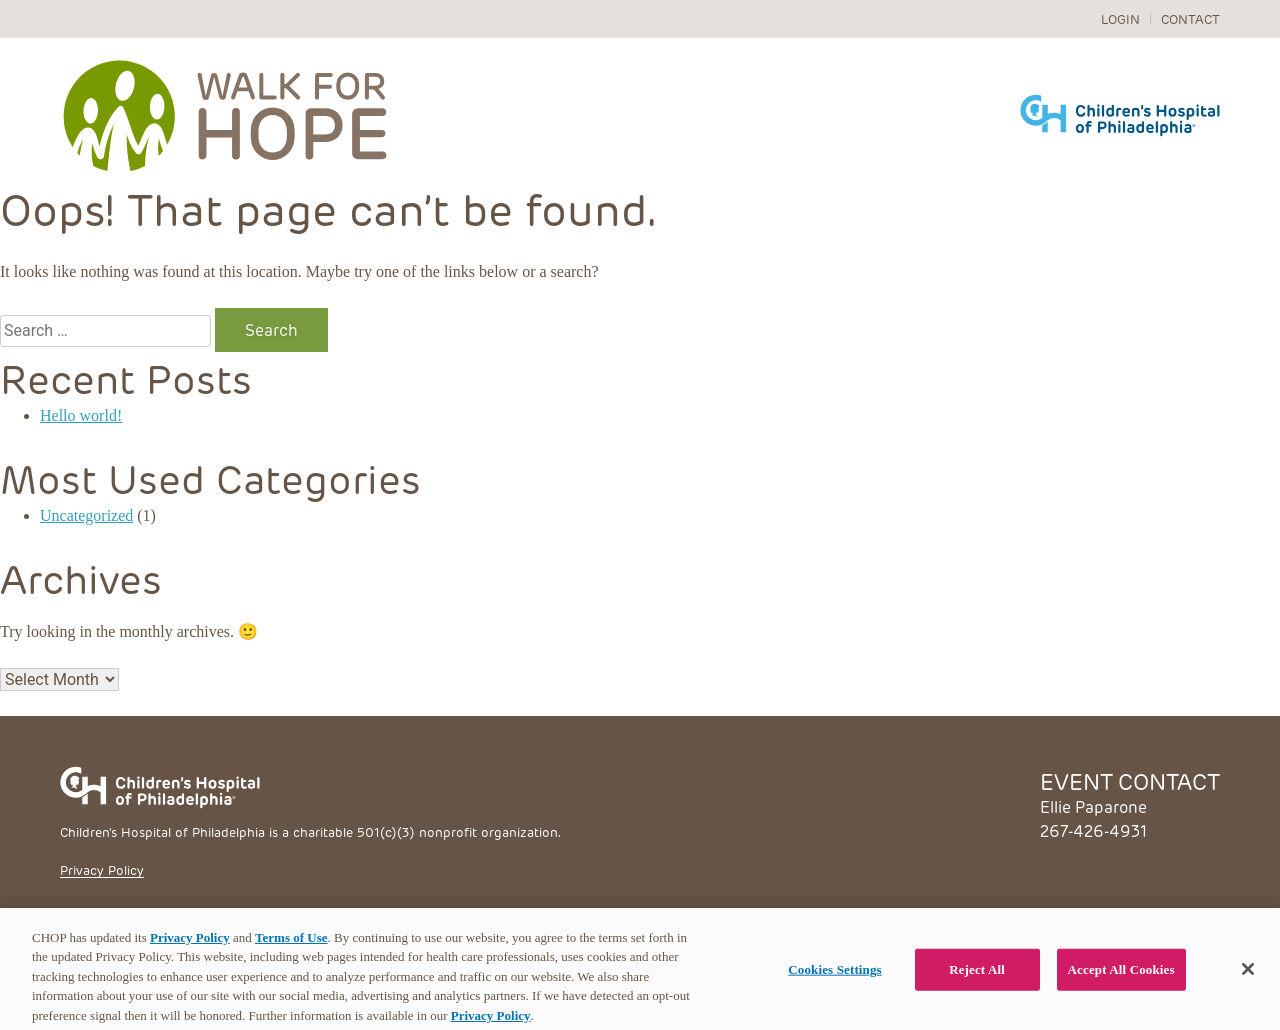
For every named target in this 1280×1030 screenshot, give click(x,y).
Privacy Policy (102, 869)
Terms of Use (291, 944)
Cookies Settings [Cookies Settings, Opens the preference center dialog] (834, 977)
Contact (1190, 18)
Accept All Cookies (1121, 977)
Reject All (977, 977)
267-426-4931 (1093, 830)
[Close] (1248, 977)
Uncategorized (86, 515)
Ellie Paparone (1093, 806)
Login (1120, 18)
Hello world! (81, 415)
